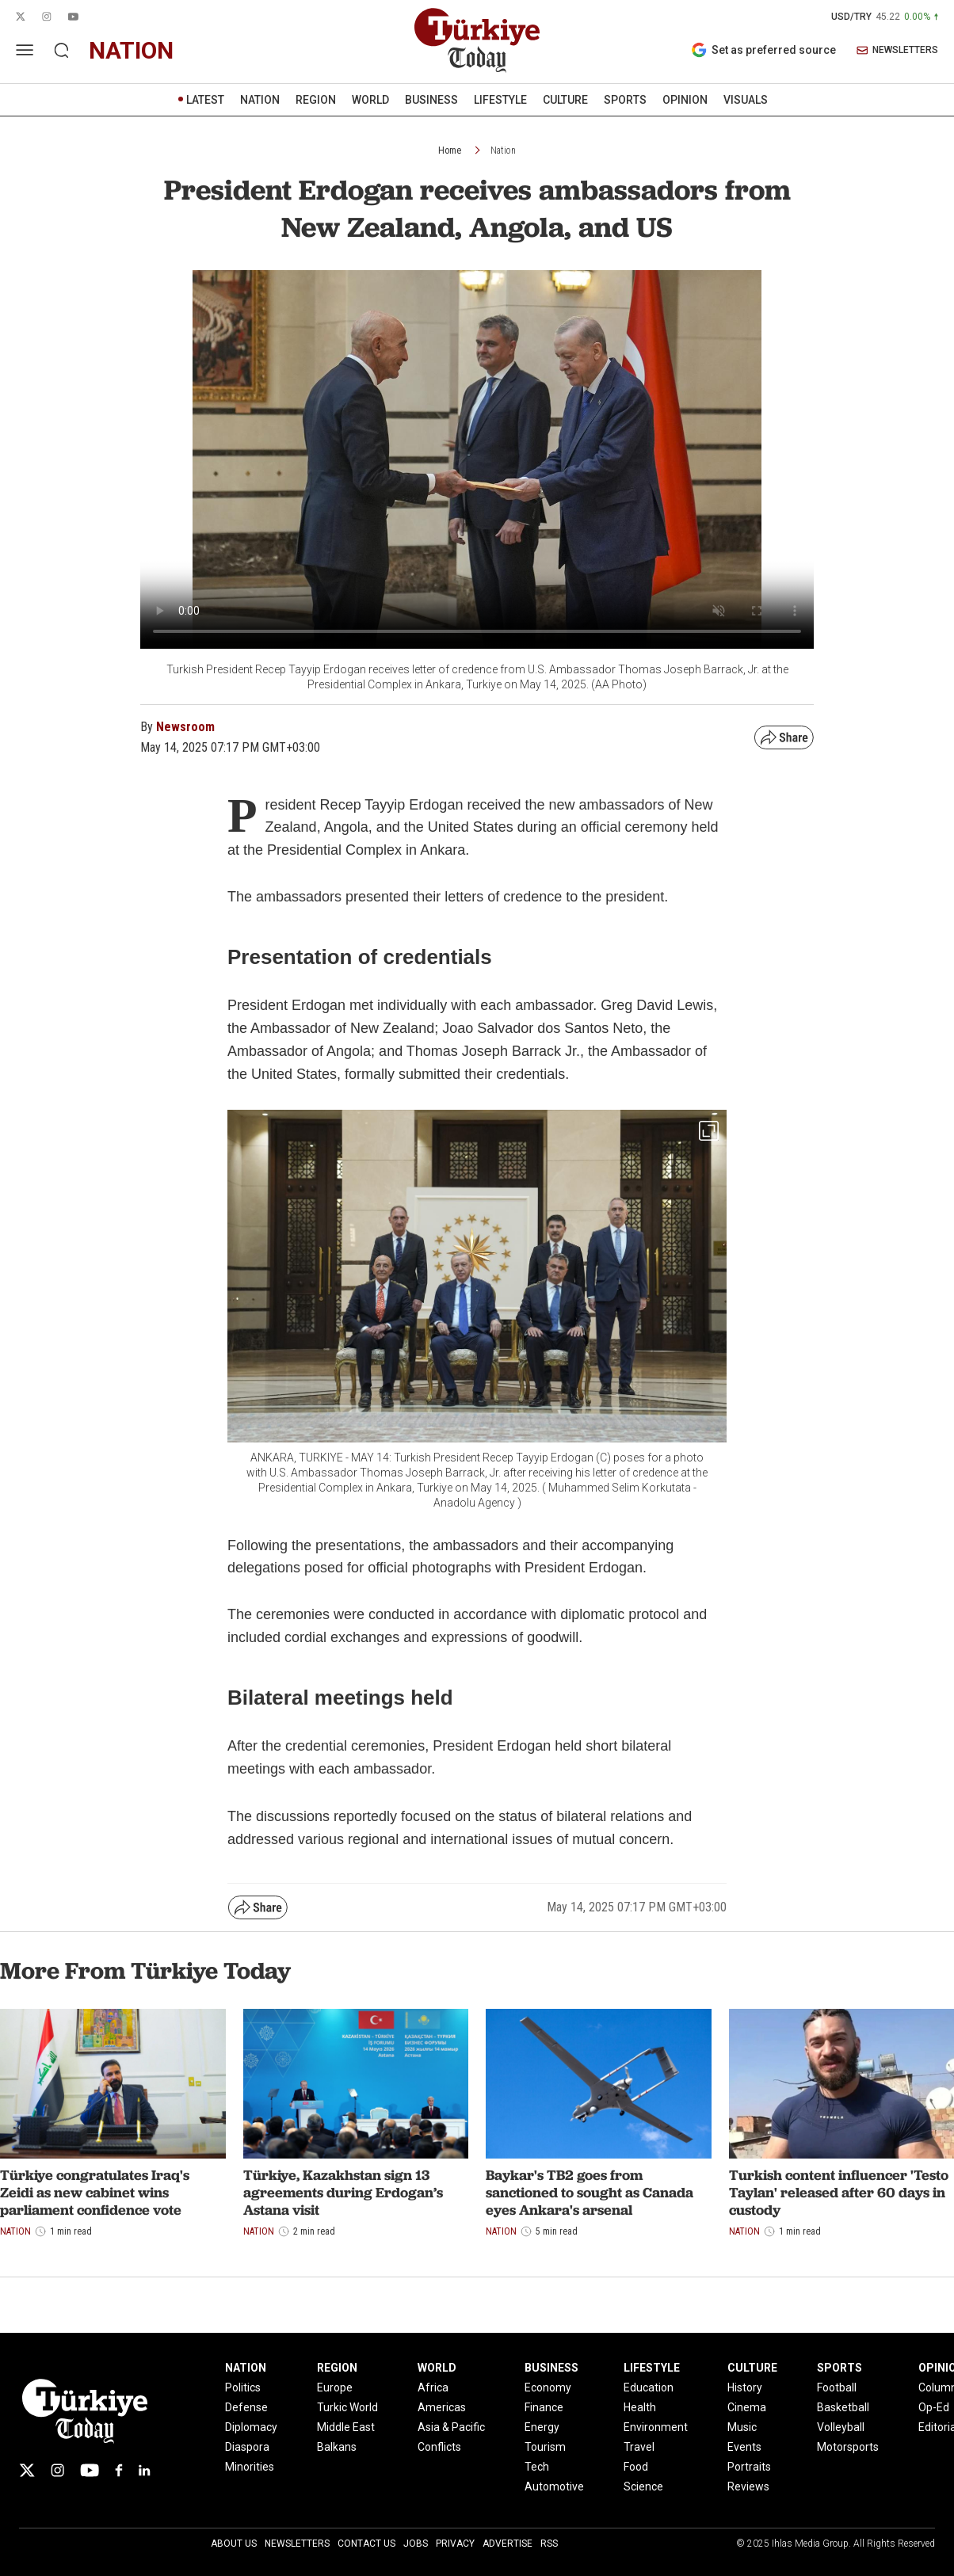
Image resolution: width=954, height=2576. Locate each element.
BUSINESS (431, 100)
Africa (433, 2387)
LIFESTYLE (500, 100)
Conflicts (439, 2447)
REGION (316, 100)
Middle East (346, 2427)
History (744, 2387)
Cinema (746, 2407)
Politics (243, 2387)
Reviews (748, 2486)
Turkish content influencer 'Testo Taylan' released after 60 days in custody (838, 2192)
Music (742, 2427)
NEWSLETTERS (897, 50)
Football (837, 2387)
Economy (548, 2387)
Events (744, 2447)
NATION (260, 100)
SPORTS (625, 100)
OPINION (685, 100)
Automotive (554, 2486)
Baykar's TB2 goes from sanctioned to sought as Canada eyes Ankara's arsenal (589, 2192)
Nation (503, 150)
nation (131, 50)
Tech (537, 2467)
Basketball (843, 2407)
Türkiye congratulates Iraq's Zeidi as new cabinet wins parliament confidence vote (94, 2192)
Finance (544, 2407)
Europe (335, 2387)
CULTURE (565, 100)
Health (640, 2407)
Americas (442, 2407)
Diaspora (247, 2447)
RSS (549, 2543)
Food (636, 2467)
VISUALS (745, 100)
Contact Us (366, 2543)
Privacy (455, 2543)
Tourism (545, 2447)
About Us (234, 2543)
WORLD (370, 100)
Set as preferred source (763, 50)
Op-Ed (933, 2407)
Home (449, 150)
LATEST (205, 100)
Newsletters (297, 2543)
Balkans (337, 2447)
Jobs (415, 2543)
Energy (542, 2427)
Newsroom (185, 726)
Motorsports (848, 2447)
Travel (639, 2447)
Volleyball (840, 2427)
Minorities (249, 2467)
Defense (246, 2407)
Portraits (749, 2467)
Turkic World (347, 2407)
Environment (656, 2427)
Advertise (507, 2543)
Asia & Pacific (451, 2427)
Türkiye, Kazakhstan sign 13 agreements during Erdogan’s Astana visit (343, 2192)
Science (643, 2486)
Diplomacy (251, 2427)
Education (649, 2387)
